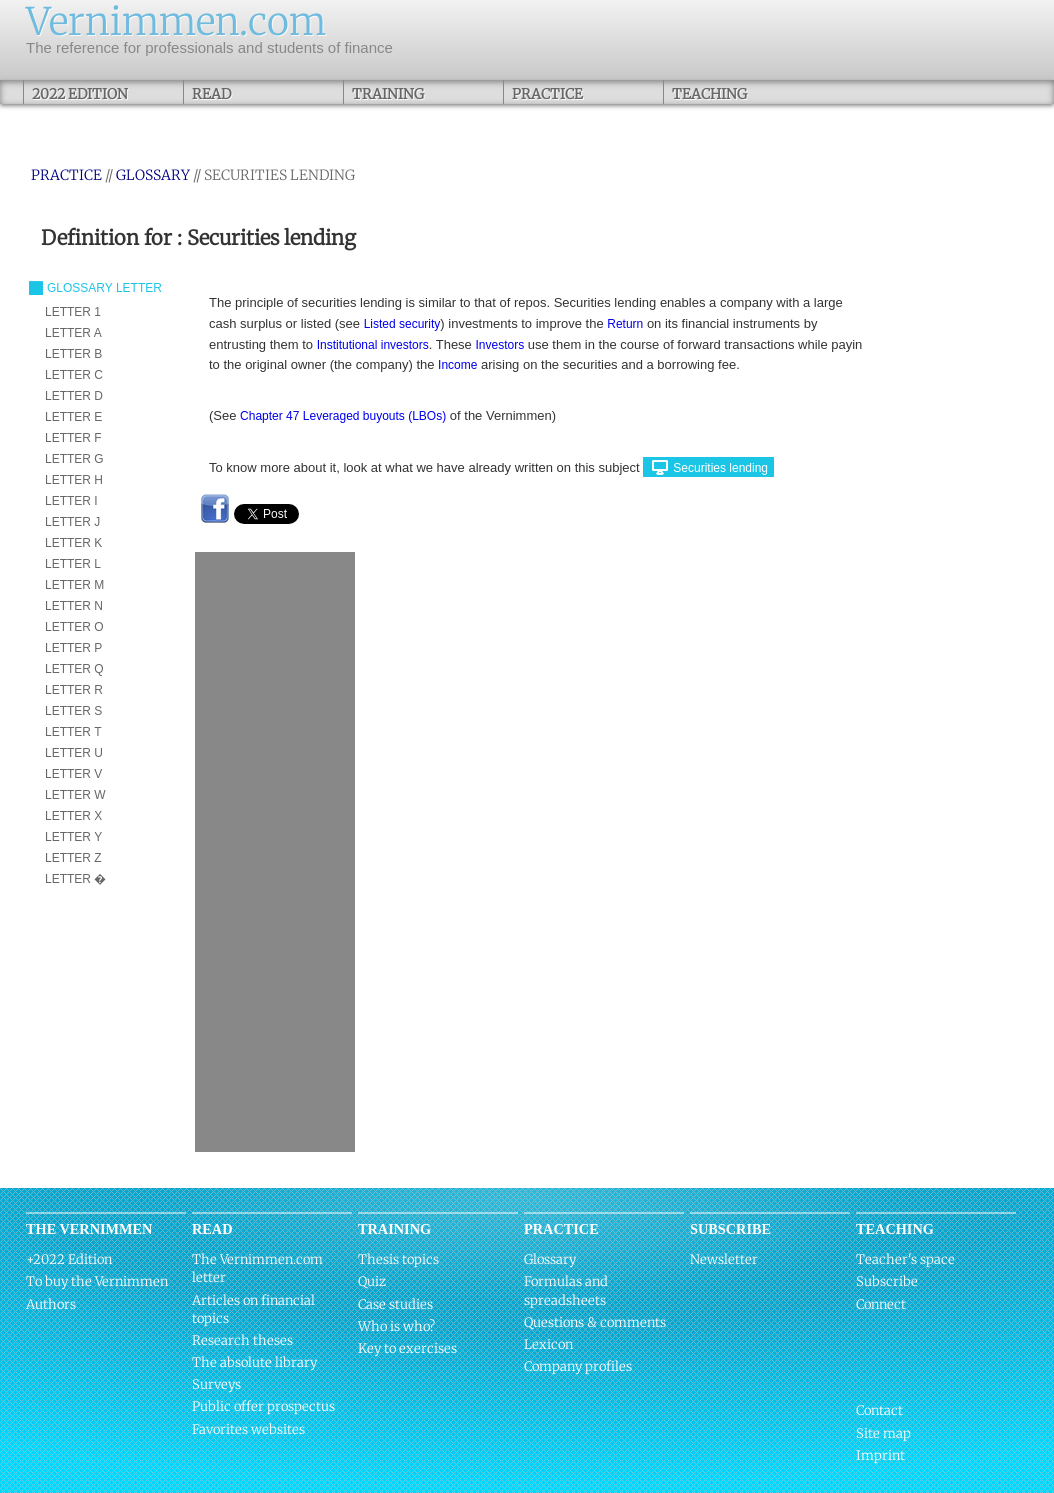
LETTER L (73, 564)
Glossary (153, 175)
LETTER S (73, 711)
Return (625, 324)
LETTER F (73, 438)
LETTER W (75, 795)
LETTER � (75, 879)
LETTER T (73, 732)
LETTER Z (73, 858)
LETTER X (73, 816)
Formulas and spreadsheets (566, 1290)
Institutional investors (373, 345)
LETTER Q (74, 669)
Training (388, 94)
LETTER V (73, 774)
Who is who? (396, 1326)
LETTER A (73, 333)
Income (457, 365)
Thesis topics (398, 1259)
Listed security (402, 324)
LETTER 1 (73, 312)
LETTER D (74, 396)
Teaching (709, 94)
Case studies (395, 1304)
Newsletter (724, 1259)
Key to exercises (407, 1348)
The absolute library (254, 1362)
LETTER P (73, 648)
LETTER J (72, 522)
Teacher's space (905, 1259)
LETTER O (74, 627)
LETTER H (74, 480)
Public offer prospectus (263, 1406)
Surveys (216, 1384)
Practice (547, 94)
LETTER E (73, 417)
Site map (883, 1433)
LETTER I (71, 501)
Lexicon (548, 1344)
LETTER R (74, 690)
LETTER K (73, 543)
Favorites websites (248, 1429)
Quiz (372, 1281)
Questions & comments (595, 1322)
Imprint (880, 1455)
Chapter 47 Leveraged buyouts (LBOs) (343, 416)
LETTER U (74, 753)
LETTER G (74, 459)
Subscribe (887, 1281)
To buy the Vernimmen (97, 1281)
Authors (51, 1304)
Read (211, 94)
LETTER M (74, 585)
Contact (879, 1410)
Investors (499, 345)
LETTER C (74, 375)
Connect (881, 1304)
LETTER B (73, 354)
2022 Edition (80, 94)
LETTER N (74, 606)
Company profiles (578, 1366)
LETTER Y (73, 837)
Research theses (242, 1340)
